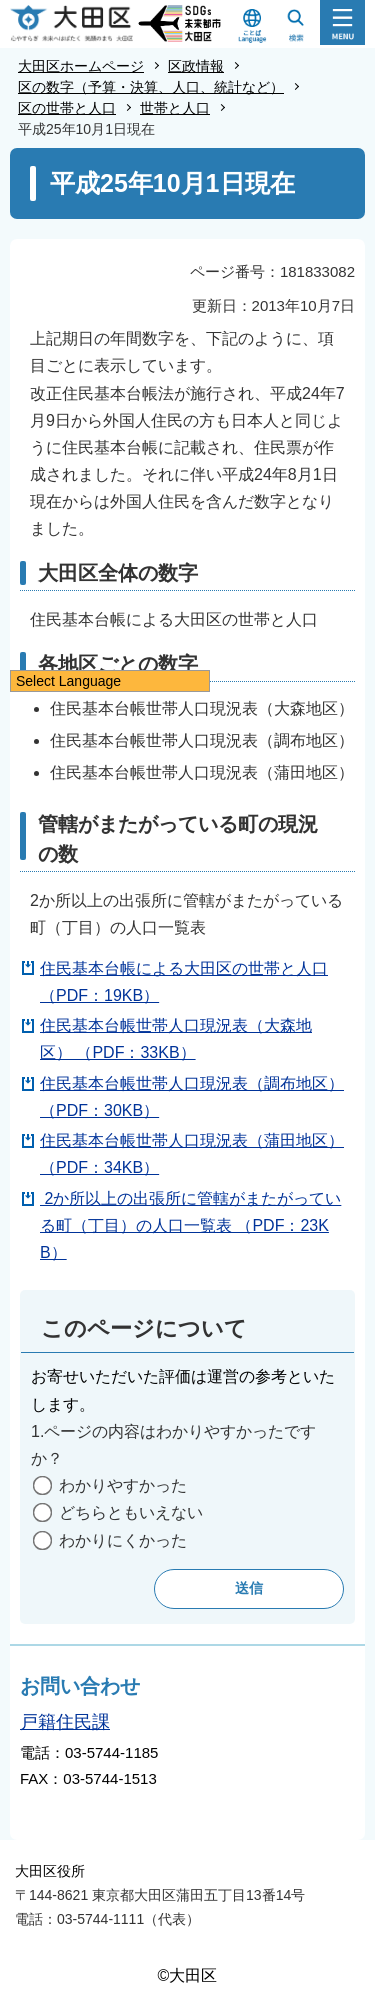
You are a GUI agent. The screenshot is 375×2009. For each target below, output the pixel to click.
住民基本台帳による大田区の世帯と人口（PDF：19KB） (184, 982)
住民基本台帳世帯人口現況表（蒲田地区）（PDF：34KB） (192, 1154)
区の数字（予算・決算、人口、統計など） (151, 87)
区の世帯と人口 (67, 108)
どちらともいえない (131, 1512)
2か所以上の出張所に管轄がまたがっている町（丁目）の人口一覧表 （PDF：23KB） (190, 1225)
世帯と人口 (175, 108)
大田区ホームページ (81, 66)
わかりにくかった (123, 1540)
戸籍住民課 (65, 1722)
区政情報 (196, 66)
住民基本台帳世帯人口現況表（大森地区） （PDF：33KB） (176, 1039)
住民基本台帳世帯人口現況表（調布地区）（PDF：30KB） (192, 1097)
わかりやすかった (123, 1485)
